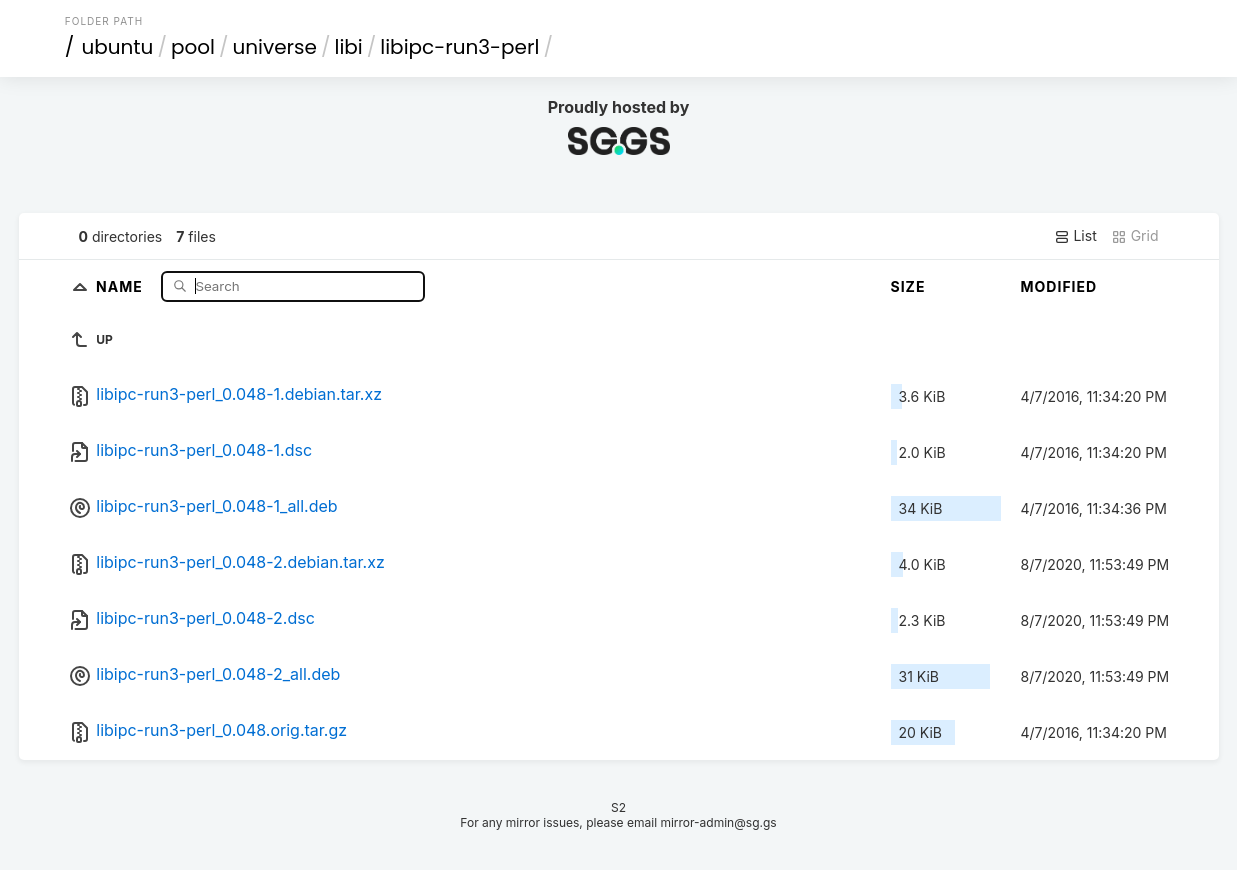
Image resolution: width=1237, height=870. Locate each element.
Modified (1059, 286)
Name (121, 285)
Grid (1135, 236)
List (1075, 236)
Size (908, 286)
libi (348, 47)
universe (274, 47)
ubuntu (117, 47)
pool (193, 47)
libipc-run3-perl (459, 47)
